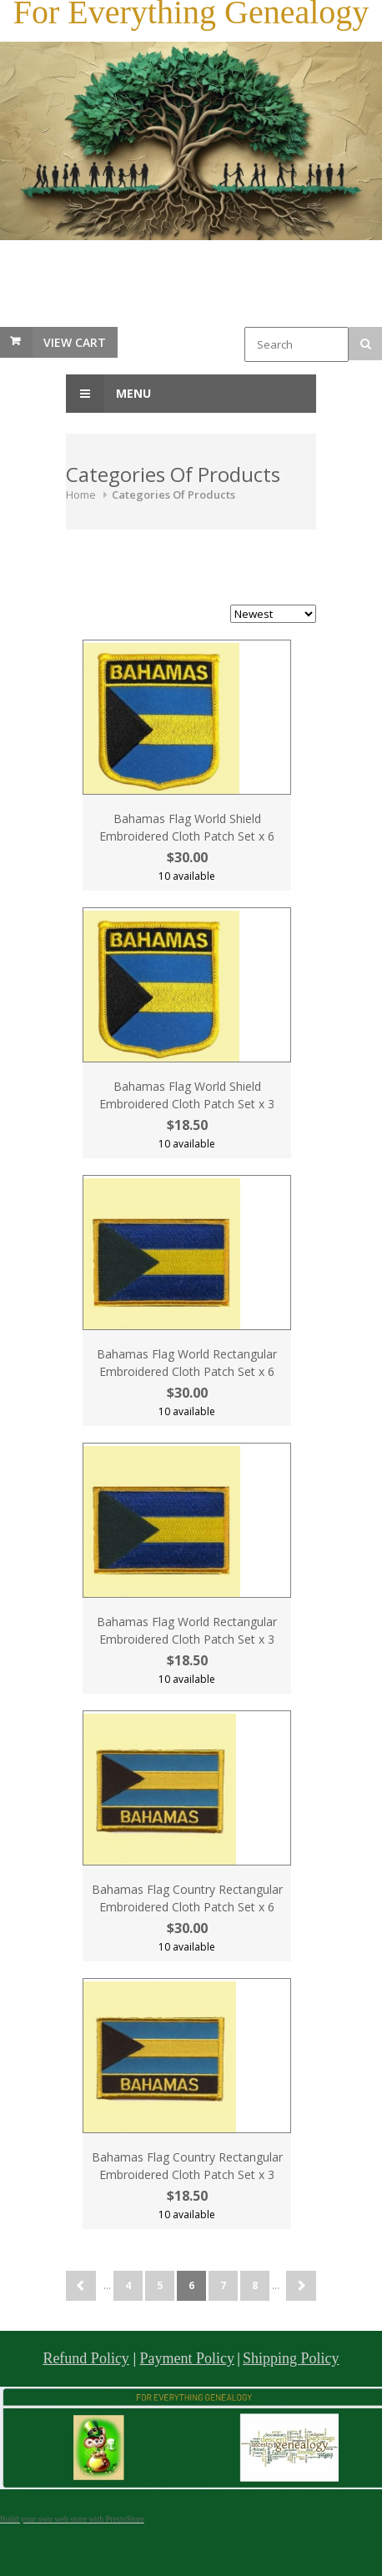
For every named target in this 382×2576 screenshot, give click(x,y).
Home (81, 494)
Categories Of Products (173, 494)
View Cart (74, 342)
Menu (108, 393)
